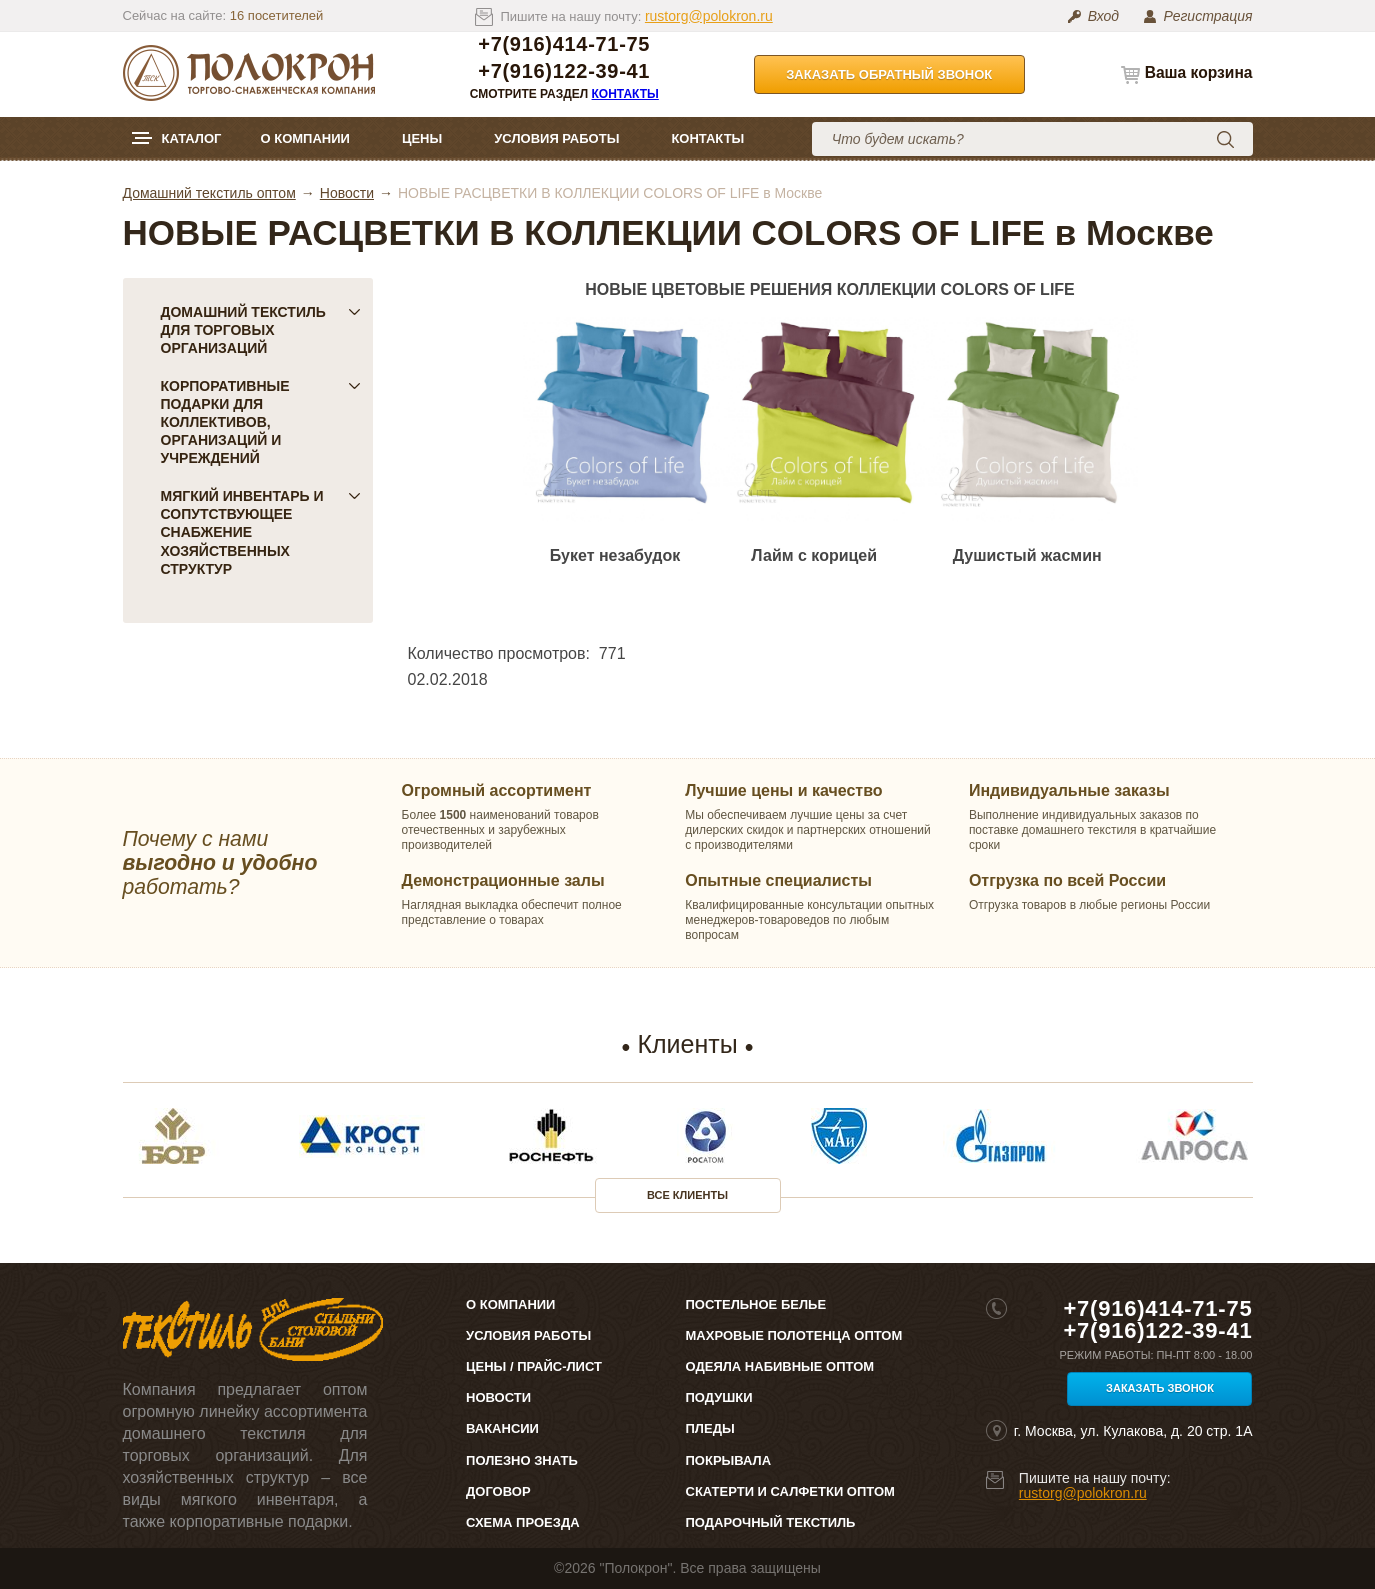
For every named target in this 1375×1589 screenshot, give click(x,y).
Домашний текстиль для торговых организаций (261, 330)
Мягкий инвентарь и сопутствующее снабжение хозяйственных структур (261, 532)
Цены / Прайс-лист (534, 1366)
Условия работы (556, 138)
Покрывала (729, 1460)
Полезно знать (522, 1460)
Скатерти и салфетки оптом (790, 1491)
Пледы (710, 1428)
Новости (347, 193)
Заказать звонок (1160, 1388)
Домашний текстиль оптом (209, 193)
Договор (498, 1491)
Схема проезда (522, 1522)
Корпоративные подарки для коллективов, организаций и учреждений (261, 422)
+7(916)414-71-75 (564, 44)
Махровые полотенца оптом (794, 1335)
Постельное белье (756, 1304)
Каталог (192, 138)
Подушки (719, 1397)
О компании (304, 138)
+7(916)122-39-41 (564, 71)
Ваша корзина (1199, 72)
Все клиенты (687, 1195)
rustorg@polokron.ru (709, 16)
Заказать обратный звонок (889, 74)
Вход (1103, 16)
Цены (422, 138)
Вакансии (502, 1428)
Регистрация (1207, 16)
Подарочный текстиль (771, 1522)
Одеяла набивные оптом (780, 1366)
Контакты (625, 94)
